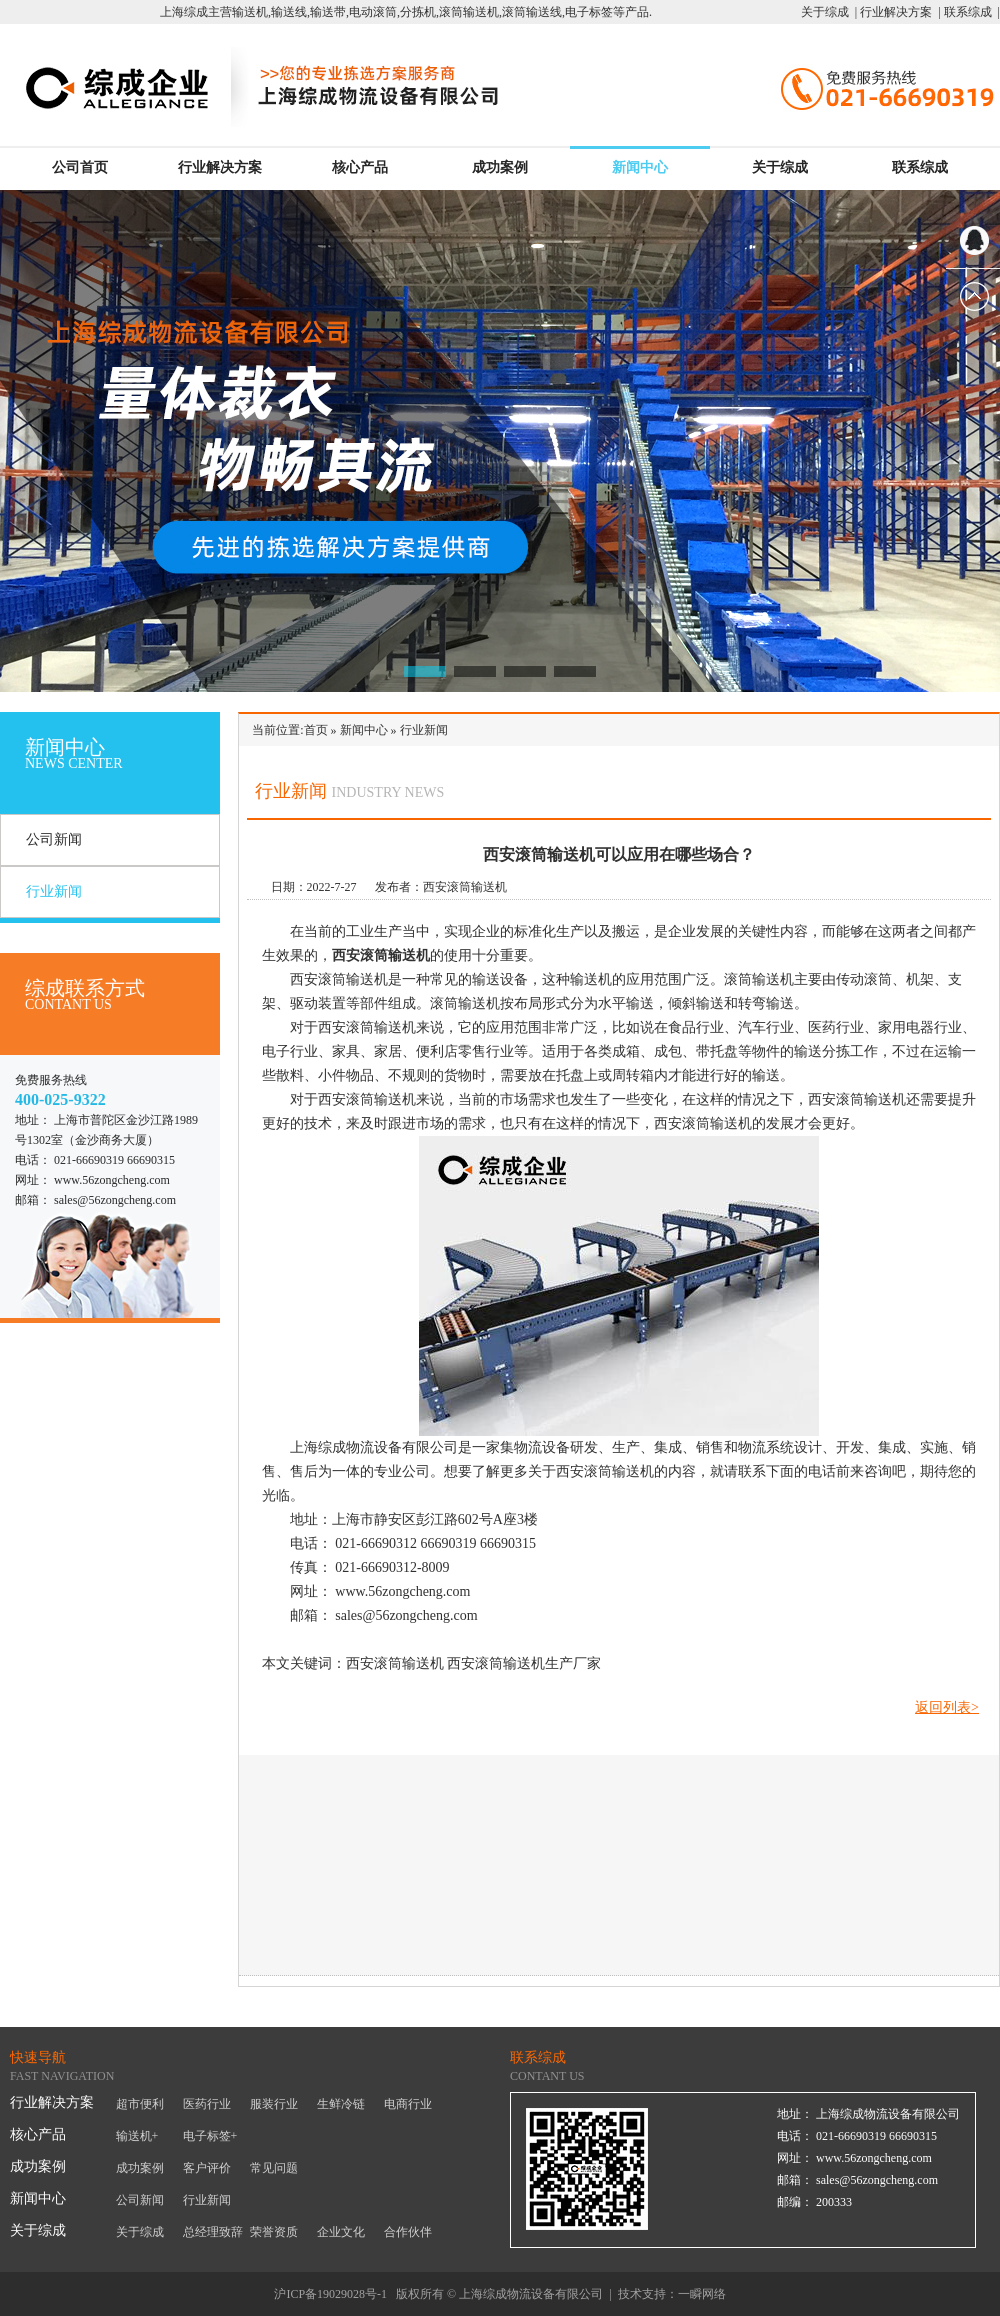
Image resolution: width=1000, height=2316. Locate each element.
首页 (316, 730)
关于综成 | (829, 12)
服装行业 (274, 2104)
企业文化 (341, 2232)
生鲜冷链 (341, 2104)
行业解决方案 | (898, 12)
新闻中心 (640, 167)
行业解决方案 (220, 167)
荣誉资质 (274, 2232)
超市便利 (140, 2104)
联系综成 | (970, 12)
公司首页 (80, 167)
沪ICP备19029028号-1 (330, 2294)
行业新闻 (54, 891)
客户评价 (207, 2168)
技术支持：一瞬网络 (672, 2294)
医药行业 (207, 2104)
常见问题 (274, 2168)
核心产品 (360, 167)
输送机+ (137, 2136)
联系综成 (920, 167)
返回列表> (947, 1707)
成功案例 (500, 167)
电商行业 (408, 2104)
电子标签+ (210, 2136)
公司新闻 (54, 839)
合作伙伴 (408, 2232)
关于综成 (780, 167)
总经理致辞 (213, 2232)
